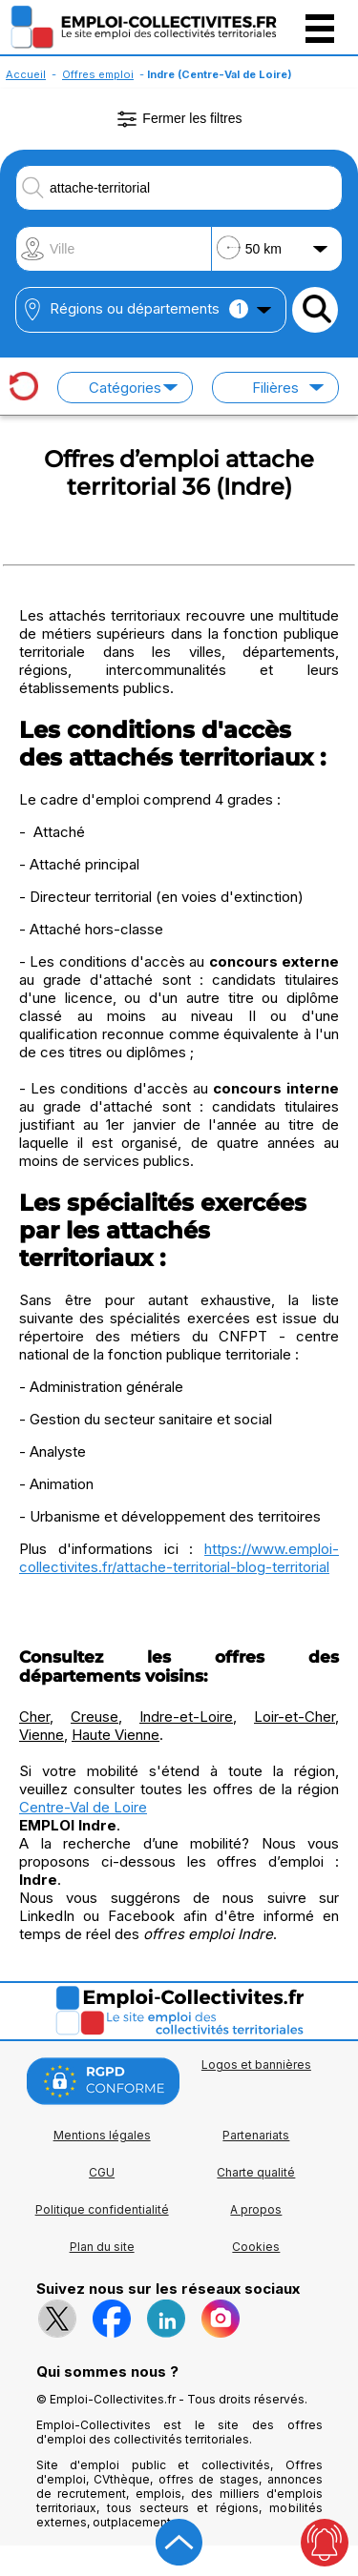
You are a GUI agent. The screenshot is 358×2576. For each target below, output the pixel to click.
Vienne (41, 1735)
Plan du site (102, 2246)
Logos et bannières (256, 2064)
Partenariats (255, 2135)
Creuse (94, 1716)
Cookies (256, 2246)
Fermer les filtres (179, 119)
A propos (256, 2209)
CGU (102, 2172)
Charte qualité (256, 2172)
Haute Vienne (115, 1735)
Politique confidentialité (102, 2209)
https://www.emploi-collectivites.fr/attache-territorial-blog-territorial (179, 1558)
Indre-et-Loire (186, 1716)
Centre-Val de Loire (83, 1807)
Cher (34, 1716)
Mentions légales (102, 2135)
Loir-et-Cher (294, 1716)
